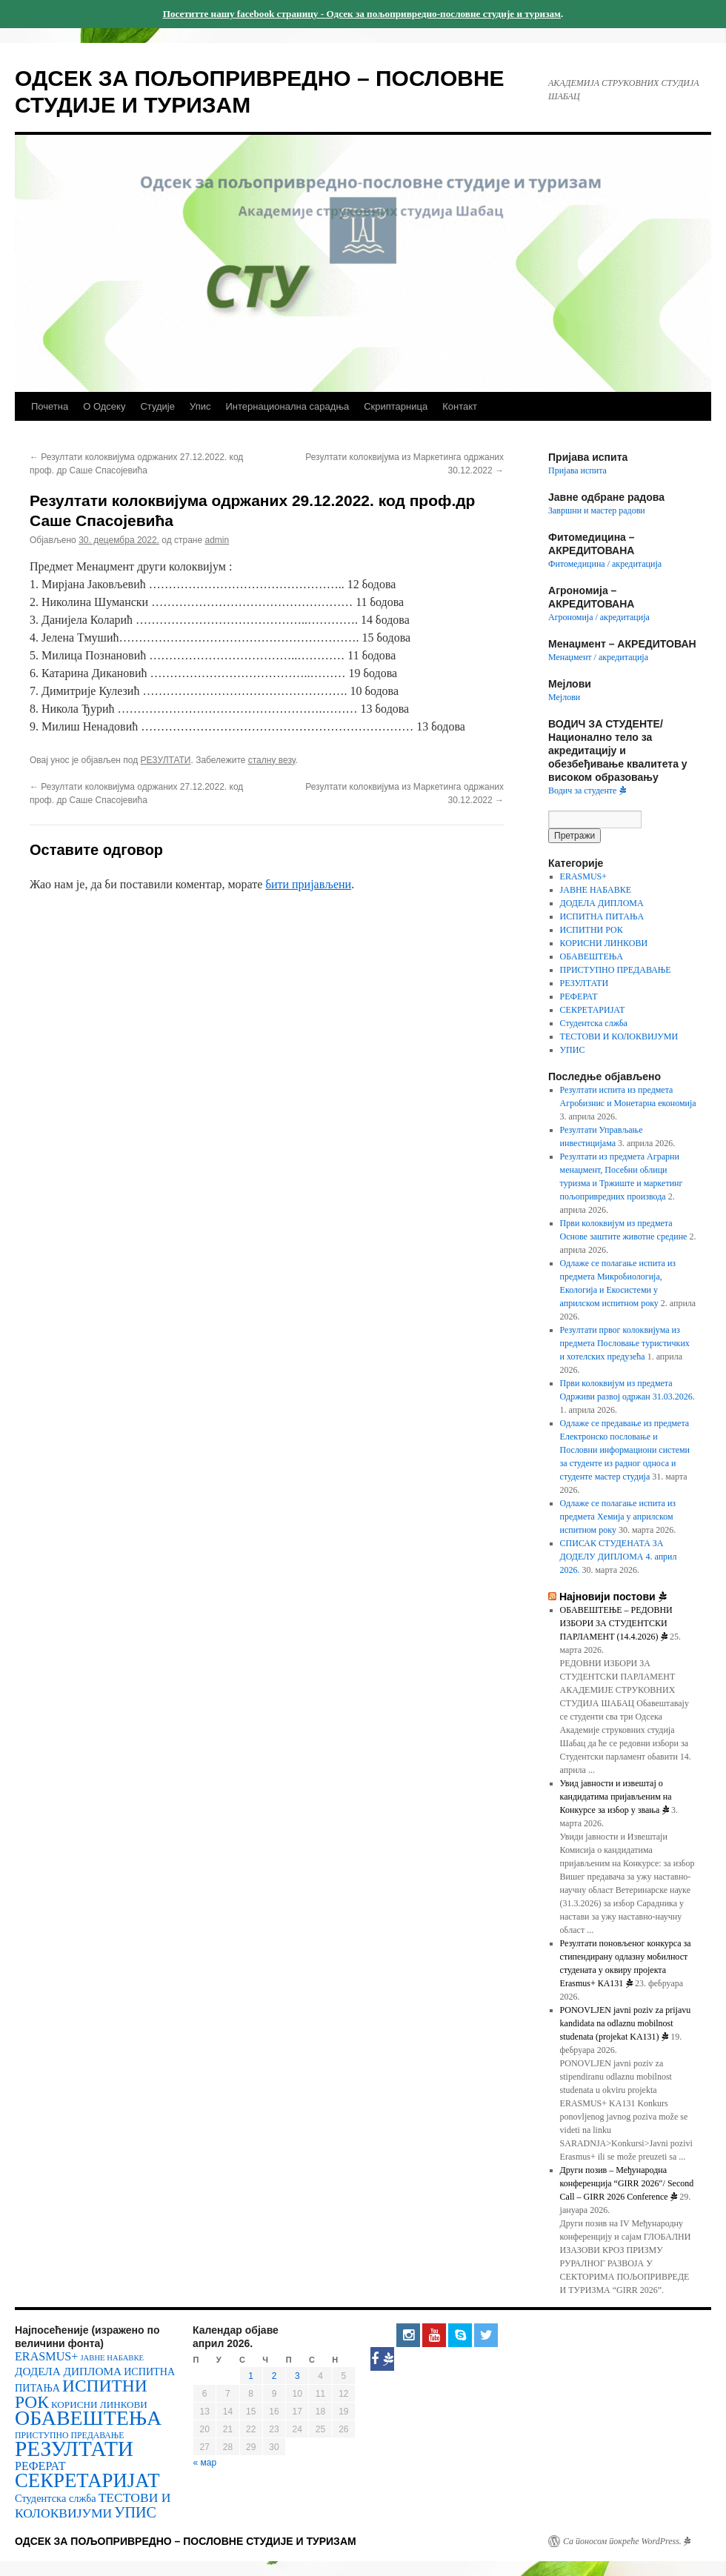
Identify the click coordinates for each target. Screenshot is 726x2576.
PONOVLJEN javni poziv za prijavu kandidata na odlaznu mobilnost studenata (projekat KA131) (625, 2023)
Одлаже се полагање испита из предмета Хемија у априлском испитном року (618, 1516)
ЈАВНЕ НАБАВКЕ (595, 890)
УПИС (572, 1050)
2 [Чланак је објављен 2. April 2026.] (274, 2376)
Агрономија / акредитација (599, 617)
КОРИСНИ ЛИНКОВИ (604, 943)
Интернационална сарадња (287, 406)
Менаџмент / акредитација (598, 657)
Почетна (49, 406)
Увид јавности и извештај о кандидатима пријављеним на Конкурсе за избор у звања (616, 1796)
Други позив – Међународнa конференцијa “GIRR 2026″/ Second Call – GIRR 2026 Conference (627, 2183)
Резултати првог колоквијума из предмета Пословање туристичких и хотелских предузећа (625, 1343)
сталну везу (272, 760)
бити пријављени (308, 884)
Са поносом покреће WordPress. (626, 2541)
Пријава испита (577, 470)
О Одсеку (104, 406)
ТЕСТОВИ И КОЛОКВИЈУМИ (619, 1036)
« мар (205, 2462)
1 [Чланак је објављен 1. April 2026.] (250, 2376)
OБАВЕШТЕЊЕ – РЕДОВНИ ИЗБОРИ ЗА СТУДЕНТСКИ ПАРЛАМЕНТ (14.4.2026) (616, 1623)
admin (217, 540)
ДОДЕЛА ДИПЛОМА (602, 903)
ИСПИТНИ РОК (591, 930)
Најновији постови (613, 1596)
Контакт (459, 406)
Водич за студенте (587, 790)
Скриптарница (395, 406)
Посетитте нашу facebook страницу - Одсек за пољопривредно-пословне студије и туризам (362, 13)
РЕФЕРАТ (579, 996)
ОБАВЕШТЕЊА (591, 956)
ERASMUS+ (583, 876)
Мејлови (564, 697)
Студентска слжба (593, 1023)
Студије (157, 406)
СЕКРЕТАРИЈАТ (592, 1010)
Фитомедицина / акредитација (605, 564)
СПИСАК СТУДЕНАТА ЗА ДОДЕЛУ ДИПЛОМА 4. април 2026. (618, 1556)
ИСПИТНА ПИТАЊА (602, 916)
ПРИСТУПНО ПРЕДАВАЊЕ (615, 970)
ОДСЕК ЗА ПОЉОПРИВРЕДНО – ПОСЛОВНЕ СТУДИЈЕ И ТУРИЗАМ (185, 2541)
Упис (200, 406)
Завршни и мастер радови (596, 510)
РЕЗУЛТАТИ (166, 760)
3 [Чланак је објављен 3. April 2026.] (297, 2376)
